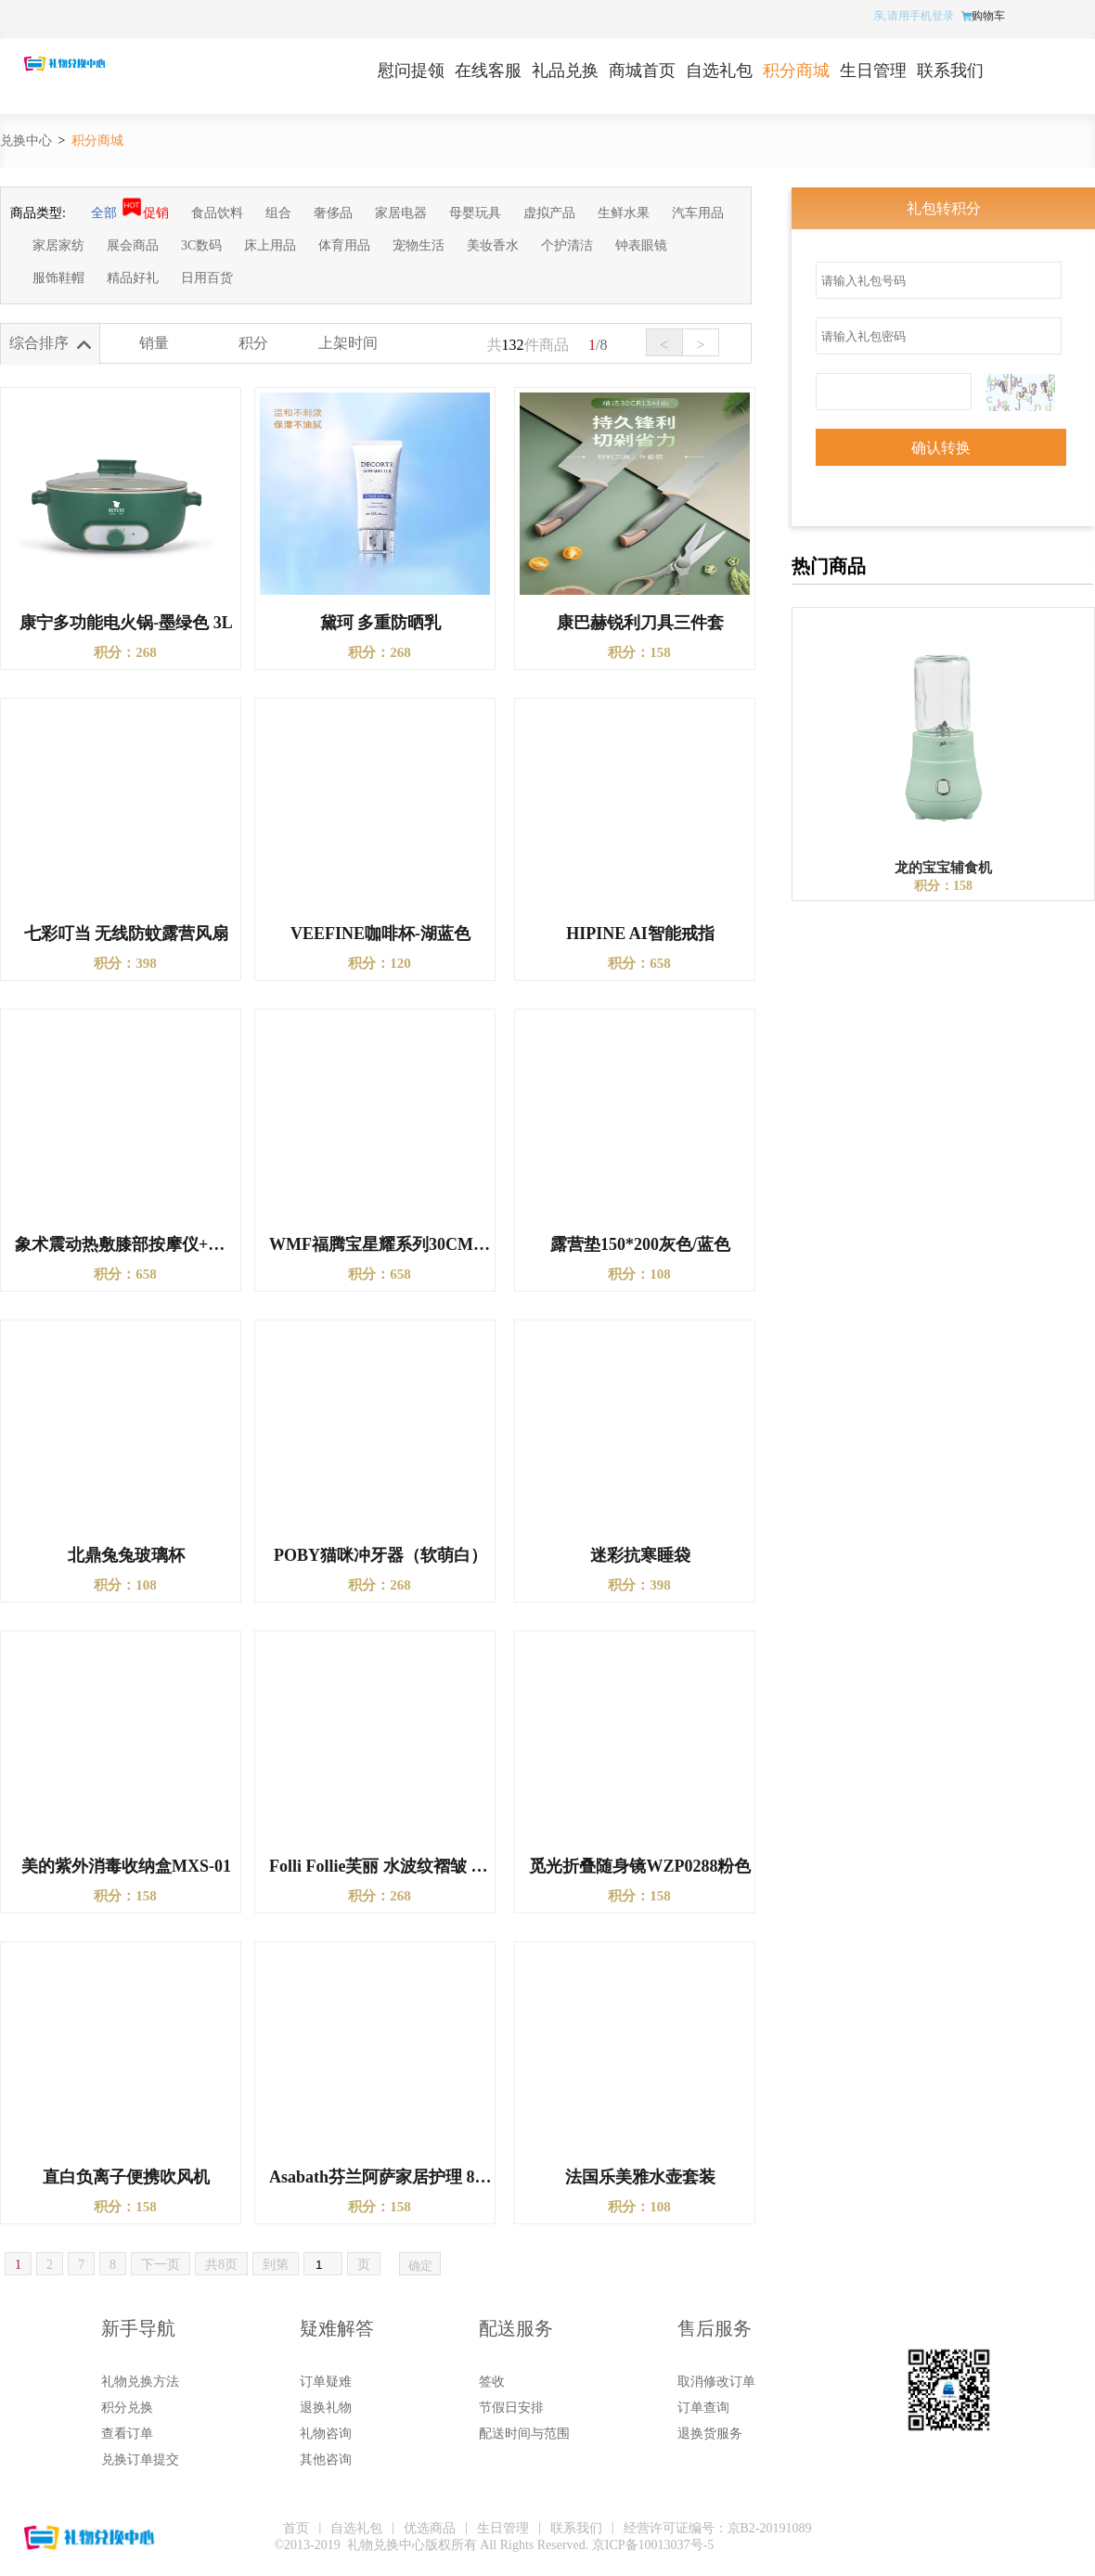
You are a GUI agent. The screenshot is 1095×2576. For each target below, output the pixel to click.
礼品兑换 (565, 70)
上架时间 (348, 343)
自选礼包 (719, 70)
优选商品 (430, 2528)
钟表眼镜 (641, 245)
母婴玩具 (475, 213)
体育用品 (344, 245)
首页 (296, 2528)
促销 (156, 213)
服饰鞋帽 (58, 278)
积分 (253, 343)
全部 (104, 213)
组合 (278, 213)
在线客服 (488, 70)
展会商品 (133, 245)
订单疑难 (326, 2382)
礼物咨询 (326, 2434)
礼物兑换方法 (140, 2382)
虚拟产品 (549, 213)
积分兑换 (127, 2408)
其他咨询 (326, 2460)
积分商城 (796, 70)
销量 (154, 343)
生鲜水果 (624, 213)
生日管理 (873, 70)
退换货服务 (709, 2434)
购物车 (988, 15)
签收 (492, 2382)
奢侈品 (333, 213)
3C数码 (201, 245)
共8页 (221, 2265)
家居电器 (401, 213)
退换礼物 (326, 2408)
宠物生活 (418, 245)
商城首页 (642, 70)
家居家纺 (58, 245)
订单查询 (703, 2408)
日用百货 (207, 278)
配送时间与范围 (524, 2434)
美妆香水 (493, 245)
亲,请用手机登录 (913, 15)
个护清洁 (567, 245)
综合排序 (39, 343)
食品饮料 (217, 213)
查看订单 (127, 2434)
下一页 (160, 2265)
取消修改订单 (716, 2382)
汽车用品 (698, 213)
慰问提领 (411, 70)
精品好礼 (133, 278)
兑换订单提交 (140, 2460)
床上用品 (270, 245)
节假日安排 (511, 2408)
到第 (276, 2265)
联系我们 (950, 70)
